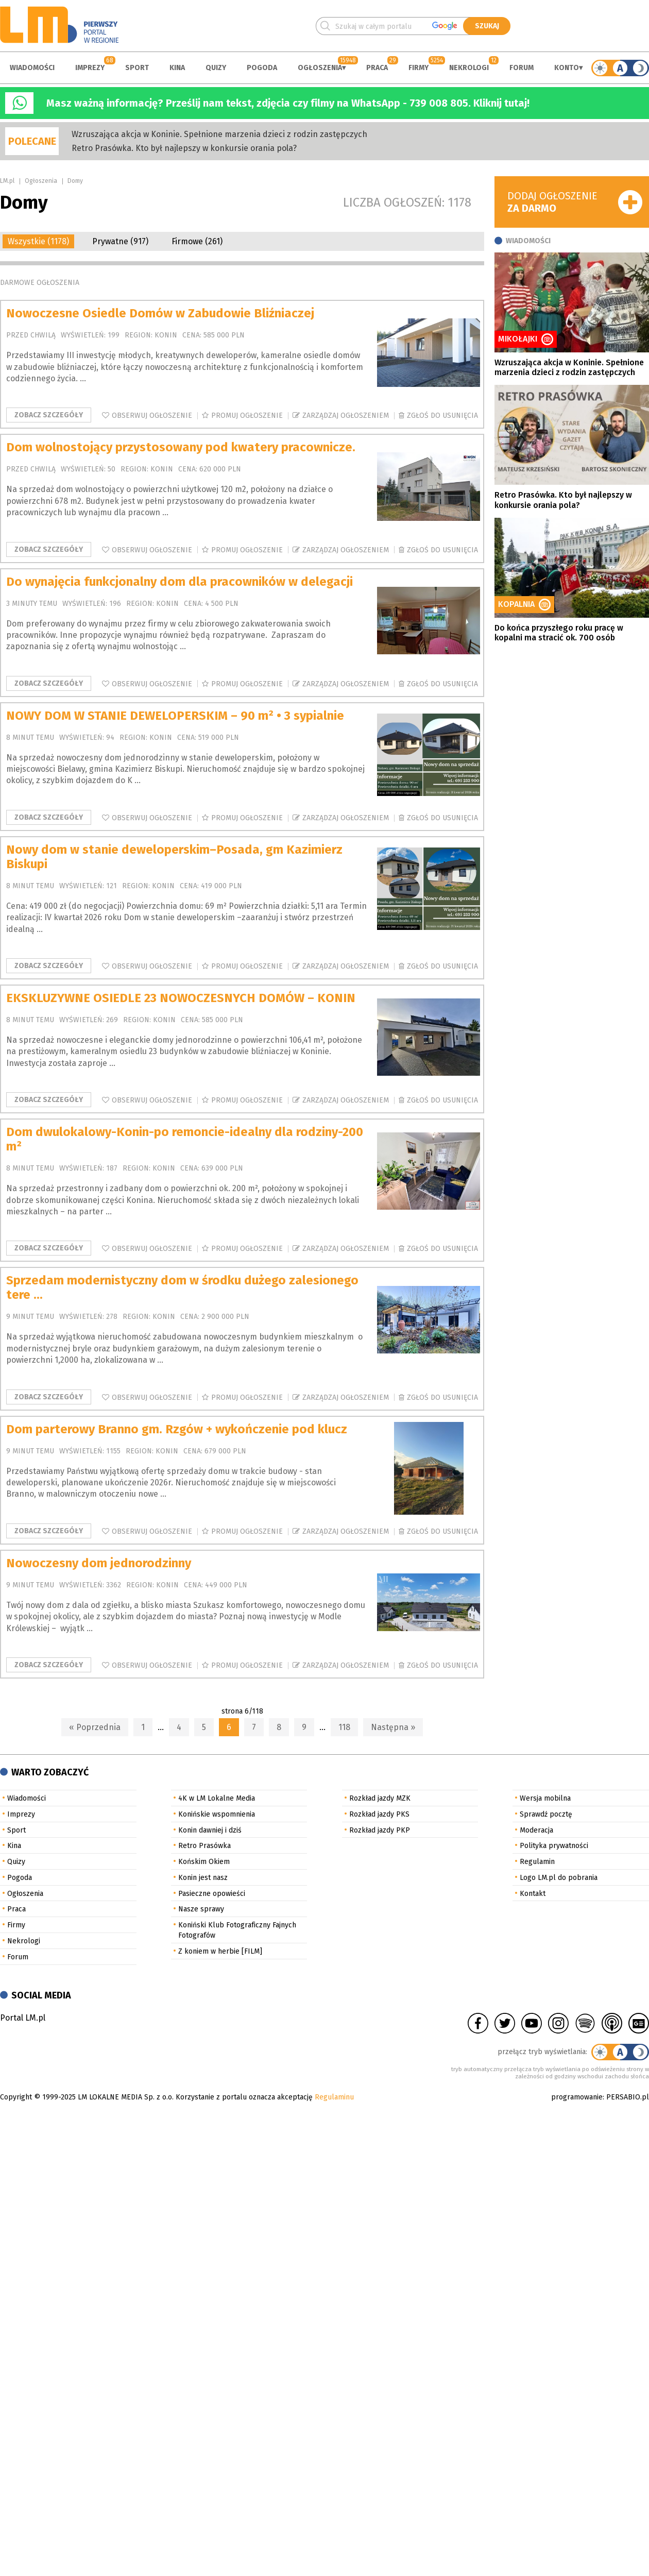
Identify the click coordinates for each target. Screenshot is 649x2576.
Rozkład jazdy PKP (379, 1830)
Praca (377, 67)
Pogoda (262, 67)
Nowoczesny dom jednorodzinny (98, 1563)
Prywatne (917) (120, 241)
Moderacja (536, 1830)
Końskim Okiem (204, 1861)
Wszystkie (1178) (38, 241)
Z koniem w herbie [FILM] (220, 1951)
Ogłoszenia (320, 67)
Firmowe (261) (197, 241)
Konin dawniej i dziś (210, 1830)
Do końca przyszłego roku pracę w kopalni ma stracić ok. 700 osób (558, 632)
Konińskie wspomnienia (216, 1814)
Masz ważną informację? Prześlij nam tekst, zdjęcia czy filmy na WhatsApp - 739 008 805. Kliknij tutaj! (288, 103)
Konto (566, 67)
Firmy (418, 67)
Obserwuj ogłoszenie (152, 415)
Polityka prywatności (554, 1845)
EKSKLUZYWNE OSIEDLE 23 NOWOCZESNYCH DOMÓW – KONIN (180, 998)
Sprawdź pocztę (546, 1814)
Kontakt (532, 1893)
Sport (137, 67)
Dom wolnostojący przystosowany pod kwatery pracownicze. (180, 447)
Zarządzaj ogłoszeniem (345, 415)
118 (344, 1727)
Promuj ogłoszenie (247, 415)
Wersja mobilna (545, 1798)
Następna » (393, 1727)
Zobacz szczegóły (48, 415)
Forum (521, 67)
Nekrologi (469, 67)
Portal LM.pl (22, 2018)
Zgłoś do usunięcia (442, 415)
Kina (177, 67)
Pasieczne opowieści (211, 1893)
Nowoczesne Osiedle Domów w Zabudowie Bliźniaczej (160, 313)
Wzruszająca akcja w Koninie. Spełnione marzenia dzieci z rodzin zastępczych (219, 134)
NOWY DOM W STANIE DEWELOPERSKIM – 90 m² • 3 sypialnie (175, 715)
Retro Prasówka (204, 1845)
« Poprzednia (95, 1727)
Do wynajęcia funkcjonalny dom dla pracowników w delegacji (179, 581)
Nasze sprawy (201, 1909)
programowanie (577, 2097)
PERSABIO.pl (627, 2097)
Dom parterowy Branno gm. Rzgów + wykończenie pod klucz (176, 1429)
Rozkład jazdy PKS (379, 1814)
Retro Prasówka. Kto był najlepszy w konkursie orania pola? (184, 148)
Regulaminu (334, 2097)
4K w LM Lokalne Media (216, 1798)
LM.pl (7, 180)
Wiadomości (32, 67)
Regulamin (537, 1861)
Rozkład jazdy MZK (380, 1798)
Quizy (216, 67)
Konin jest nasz (203, 1877)
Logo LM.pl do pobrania (558, 1877)
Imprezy (90, 67)
